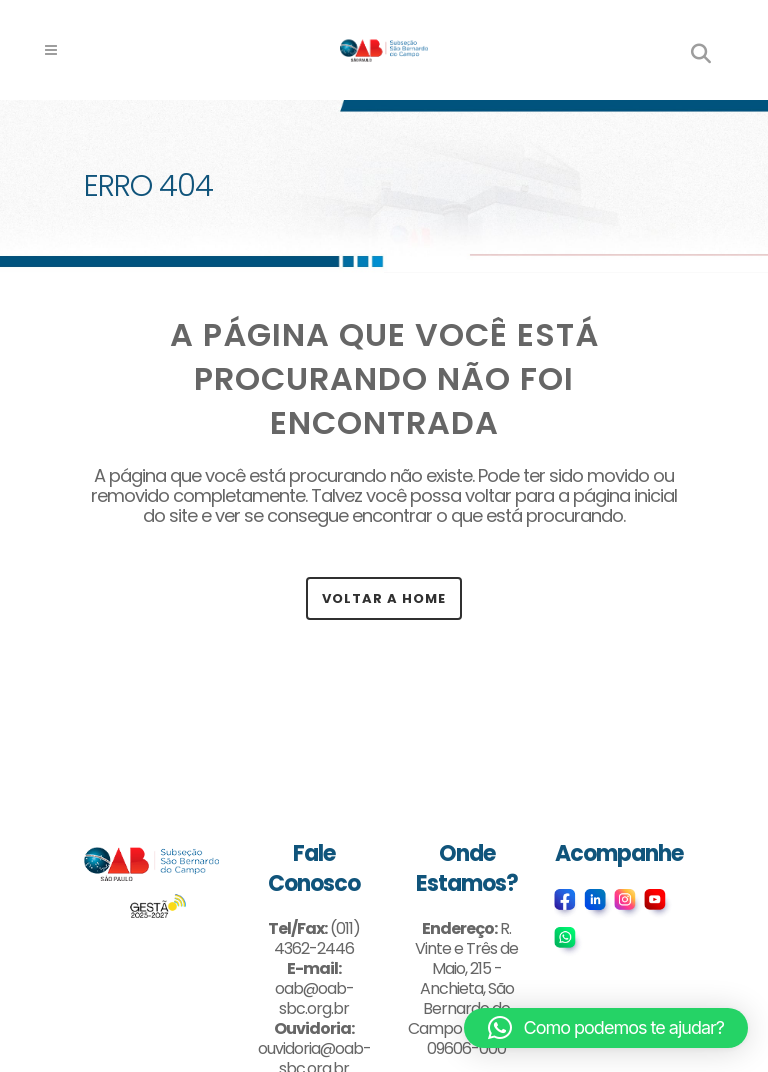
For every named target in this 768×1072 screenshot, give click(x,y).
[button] (606, 1028)
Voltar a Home (384, 598)
